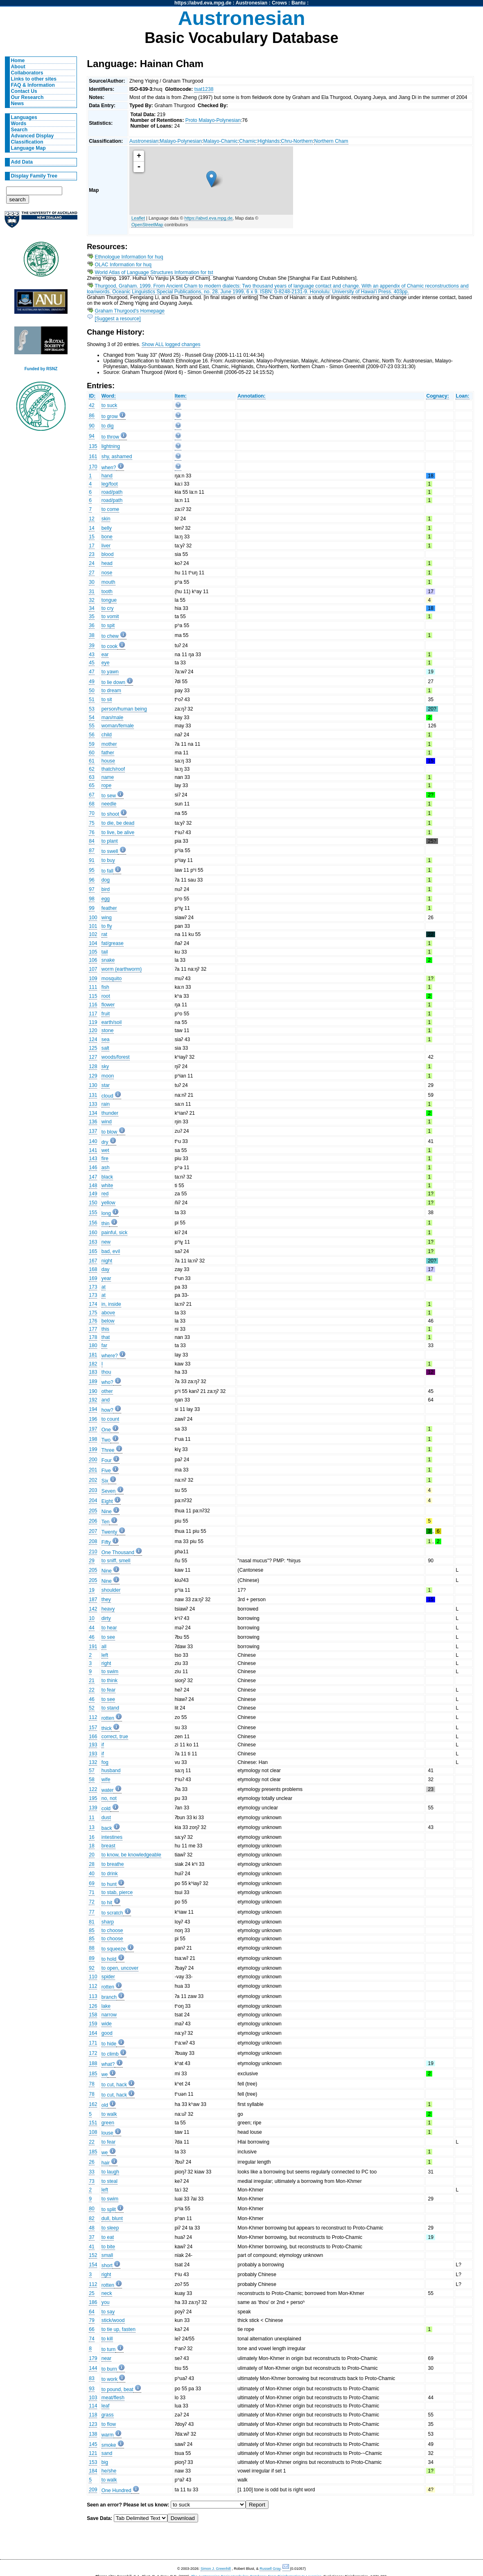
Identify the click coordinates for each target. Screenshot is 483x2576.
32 (92, 600)
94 (92, 436)
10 (92, 1618)
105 (93, 952)
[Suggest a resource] (118, 319)
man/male (112, 717)
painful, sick (115, 1232)
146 (93, 1167)
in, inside (111, 1304)
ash (106, 1167)
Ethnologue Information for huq (129, 257)
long (106, 1213)
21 (92, 1680)
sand (107, 2453)
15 (92, 537)
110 (93, 1977)
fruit (106, 1014)
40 (92, 1873)
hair (106, 2163)
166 (93, 1736)
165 (93, 1251)
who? (107, 1382)
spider (108, 1977)
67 (92, 795)
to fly (107, 926)
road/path (112, 492)
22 (92, 1690)
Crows (279, 3)
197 (93, 1429)
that (106, 1337)
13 (92, 1827)
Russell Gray (270, 2569)
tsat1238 (204, 89)
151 (93, 2123)
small (107, 2255)
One (106, 1430)
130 (93, 1085)
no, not (109, 1798)
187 (93, 1599)
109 (93, 978)
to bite (108, 2247)
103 (93, 2398)
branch (109, 1997)
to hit (107, 1903)
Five (106, 1471)
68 (92, 804)
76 (92, 832)
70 (92, 813)
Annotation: (251, 396)
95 (92, 870)
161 (93, 456)
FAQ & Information (33, 85)
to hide (109, 2044)
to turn (108, 2349)
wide (107, 2024)
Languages (24, 117)
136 (93, 1122)
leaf (106, 2406)
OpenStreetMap (147, 224)
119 (93, 1022)
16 (92, 1837)
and (106, 1400)
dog (106, 880)
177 (93, 1329)
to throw (110, 437)
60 (92, 753)
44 (92, 1628)
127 (93, 1057)
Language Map (28, 148)
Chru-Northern (297, 141)
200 (93, 1459)
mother (109, 744)
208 (93, 1541)
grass (108, 2415)
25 (92, 2293)
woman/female (118, 726)
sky (105, 1066)
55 (92, 726)
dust (106, 1817)
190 (93, 1391)
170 (93, 467)
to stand (110, 1708)
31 (92, 591)
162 (93, 2104)
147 (93, 1177)
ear (105, 654)
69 (92, 1883)
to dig (108, 426)
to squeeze (114, 1949)
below (108, 1321)
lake (106, 2006)
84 (92, 841)
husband (111, 1770)
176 (93, 1321)
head (107, 563)
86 (92, 415)
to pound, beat (117, 2389)
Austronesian (252, 3)
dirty (106, 1618)
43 (92, 654)
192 (93, 1400)
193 (93, 1745)
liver (106, 546)
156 (93, 1223)
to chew (110, 636)
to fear (108, 1690)
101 (93, 926)
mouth (108, 582)
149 (93, 1194)
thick (107, 1728)
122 (93, 1789)
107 (93, 969)
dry (105, 1142)
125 (93, 1048)
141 (93, 1150)
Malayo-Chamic (220, 141)
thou (106, 1372)
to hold (109, 1959)
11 (92, 1817)
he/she (109, 2471)
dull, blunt (112, 2218)
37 (92, 2237)
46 (92, 1637)
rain (106, 1104)
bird (106, 889)
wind (107, 1122)
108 (93, 2132)
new (106, 1242)
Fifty (106, 1542)
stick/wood (113, 2320)
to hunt (109, 1884)
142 (93, 1609)
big (105, 2462)
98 (92, 899)
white (107, 1185)
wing (107, 917)
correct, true (115, 1736)
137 (93, 1131)
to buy (108, 860)
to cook (109, 646)
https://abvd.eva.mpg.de (202, 3)
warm (108, 2435)
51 (92, 699)
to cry (108, 608)
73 (92, 2181)
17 (92, 546)
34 (92, 608)
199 (93, 1449)
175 (93, 1313)
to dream (111, 690)
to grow (110, 416)
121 (93, 2453)
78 (92, 2084)
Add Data (22, 162)
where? (110, 1356)
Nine (107, 1511)
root (106, 996)
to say (108, 2312)
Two (106, 1440)
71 (92, 1892)
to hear (109, 1628)
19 (92, 1590)
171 (93, 2043)
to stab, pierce (117, 1892)
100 (93, 917)
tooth (107, 591)
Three (108, 1450)
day (106, 1269)
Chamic (247, 141)
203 (93, 1490)
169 (93, 1278)
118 (93, 2415)
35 (92, 616)
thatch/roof (113, 769)
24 (92, 563)
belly (107, 528)
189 (93, 1381)
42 (92, 405)
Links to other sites (33, 79)
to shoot (110, 814)
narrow (109, 2015)
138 (93, 2434)
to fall (107, 871)
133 (93, 1104)
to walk (109, 2114)
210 (93, 1552)
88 (92, 1948)
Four (107, 1460)
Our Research (27, 97)
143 (93, 1158)
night (107, 1261)
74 (92, 2339)
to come (110, 509)
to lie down (113, 682)
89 (92, 1958)
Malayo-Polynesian (181, 141)
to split (109, 2209)
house (108, 761)
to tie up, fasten (118, 2329)
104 (93, 943)
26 (92, 2162)
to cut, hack (114, 2085)
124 (93, 1039)
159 (93, 2024)
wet (105, 1150)
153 (93, 2462)
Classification (27, 142)
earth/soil (112, 1022)
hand (107, 476)
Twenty (109, 1532)
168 (93, 1269)
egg (106, 899)
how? (107, 1410)
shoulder (111, 1590)
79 (92, 2320)
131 (93, 1095)
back (107, 1828)
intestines (112, 1837)
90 (92, 426)
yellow (108, 1203)
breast (108, 1846)
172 (93, 2053)
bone (107, 537)
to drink (110, 1873)
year (106, 1278)
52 (92, 1708)
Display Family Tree (34, 176)
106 (93, 960)
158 (93, 2015)
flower (108, 1005)
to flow (109, 2424)
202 (93, 1480)
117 (93, 1014)
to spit (108, 625)
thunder (110, 1113)
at (104, 1287)
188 (93, 2063)
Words (19, 123)
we (105, 2074)
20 (92, 1855)
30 (92, 582)
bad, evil (111, 1251)
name (108, 777)
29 (92, 1561)
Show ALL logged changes (171, 344)
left (105, 1655)
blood (108, 554)
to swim (110, 1671)
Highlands (268, 141)
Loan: (462, 396)
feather (109, 908)
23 (92, 554)
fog (105, 1762)
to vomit (110, 616)
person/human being (124, 709)
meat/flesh (113, 2398)
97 (92, 889)
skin (106, 519)
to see (108, 1637)
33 (92, 2172)
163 (93, 1242)
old (105, 2105)
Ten (106, 1522)
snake (108, 960)
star (106, 1085)
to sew (109, 796)
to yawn (110, 672)
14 (92, 528)
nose (107, 573)
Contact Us (24, 91)
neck (107, 2293)
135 (93, 446)
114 (93, 2406)
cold (106, 1808)
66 (92, 2329)
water (108, 1790)
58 (92, 1779)
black (107, 1177)
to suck (109, 405)
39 (92, 645)
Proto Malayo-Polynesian (213, 120)
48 (92, 2228)
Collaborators (27, 73)
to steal (109, 2181)
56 (92, 735)
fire (105, 1158)
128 (93, 1066)
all (104, 1646)
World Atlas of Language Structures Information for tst (154, 272)
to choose (112, 1930)
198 (93, 1439)
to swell (110, 851)
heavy (108, 1609)
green (108, 2123)
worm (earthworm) (122, 969)
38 (92, 635)
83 (92, 2378)
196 (93, 1419)
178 (93, 1337)
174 (93, 1304)
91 (92, 860)
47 (92, 672)
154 (93, 2265)
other (107, 1391)
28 (92, 1864)
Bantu (298, 3)
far (104, 1345)
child (107, 735)
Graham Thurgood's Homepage (130, 311)
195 (93, 1798)
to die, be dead (118, 823)
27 (92, 573)
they (106, 1599)
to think (109, 1680)
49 (92, 681)
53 (92, 709)
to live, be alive (118, 832)
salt (105, 1048)
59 (92, 744)
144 (93, 2368)
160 (93, 1232)
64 (92, 2312)
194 (93, 1409)
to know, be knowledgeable (131, 1855)
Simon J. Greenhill (216, 2569)
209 (93, 2490)
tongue (109, 600)
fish (105, 987)
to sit (107, 699)
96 (92, 880)
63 (92, 777)
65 (92, 785)
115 (93, 996)
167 (93, 1261)
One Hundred (116, 2490)
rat (104, 934)
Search (19, 130)
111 (93, 987)
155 (93, 1212)
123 (93, 2424)
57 (92, 1770)
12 (92, 519)
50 (92, 690)
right (106, 1663)
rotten (108, 1718)
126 (93, 2006)
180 (93, 1345)
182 (93, 1364)
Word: (109, 396)
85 (92, 1930)
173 (93, 1287)
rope (106, 785)
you (106, 2302)
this (105, 1329)
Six (105, 1481)
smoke (109, 2445)
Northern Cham (331, 141)
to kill (107, 2339)
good (107, 2033)
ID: (92, 396)
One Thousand (118, 1552)
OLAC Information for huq (123, 265)
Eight (107, 1501)
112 (93, 1717)
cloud (107, 1096)
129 (93, 1076)
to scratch (112, 1913)
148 (93, 1185)
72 (92, 1902)
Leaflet (138, 218)
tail (105, 952)
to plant (110, 841)
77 (92, 1912)
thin (106, 1223)
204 (93, 1500)
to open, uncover (120, 1968)
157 (93, 1727)
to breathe (113, 1864)
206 (93, 1521)
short (107, 2265)
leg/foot (110, 484)
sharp (108, 1922)
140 (93, 1141)
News (17, 103)
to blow (109, 1132)
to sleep (110, 2228)
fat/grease (113, 943)
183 (93, 1372)
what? (108, 2064)
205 (93, 1511)
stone (108, 1030)
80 (92, 2209)
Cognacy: (437, 396)
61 (92, 761)
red (105, 1194)
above (108, 1313)
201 (93, 1470)
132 (93, 1762)
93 (92, 2389)
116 (93, 1005)
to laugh (110, 2172)
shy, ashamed (117, 456)
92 (92, 1968)
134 (93, 1113)
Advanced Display (32, 136)
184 (93, 2471)
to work (109, 2379)
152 (93, 2255)
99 (92, 908)
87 (92, 850)
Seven (108, 1491)
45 (92, 663)
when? (109, 467)
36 (92, 625)
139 (93, 1808)
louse (107, 2133)
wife (106, 1779)
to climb (110, 2054)
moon (108, 1076)
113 (93, 1996)
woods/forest (116, 1057)
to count (110, 1419)
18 (92, 1846)
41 (92, 2247)
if (103, 1745)
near (106, 2358)
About (18, 67)
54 (92, 717)
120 (93, 1030)
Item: (181, 396)
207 (93, 1531)
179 (93, 2358)
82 (92, 2218)
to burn (109, 2369)
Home (18, 60)
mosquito (112, 978)
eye (106, 663)
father (108, 753)
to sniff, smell (116, 1561)
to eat (108, 2237)
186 (93, 2302)
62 (92, 769)
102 (93, 934)
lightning (111, 446)
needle (109, 804)
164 (93, 2033)
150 (93, 1203)
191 (93, 1646)
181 (93, 1355)
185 (93, 2074)
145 (93, 2444)
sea (106, 1039)
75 (92, 823)
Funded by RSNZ (41, 369)
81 (92, 1922)
